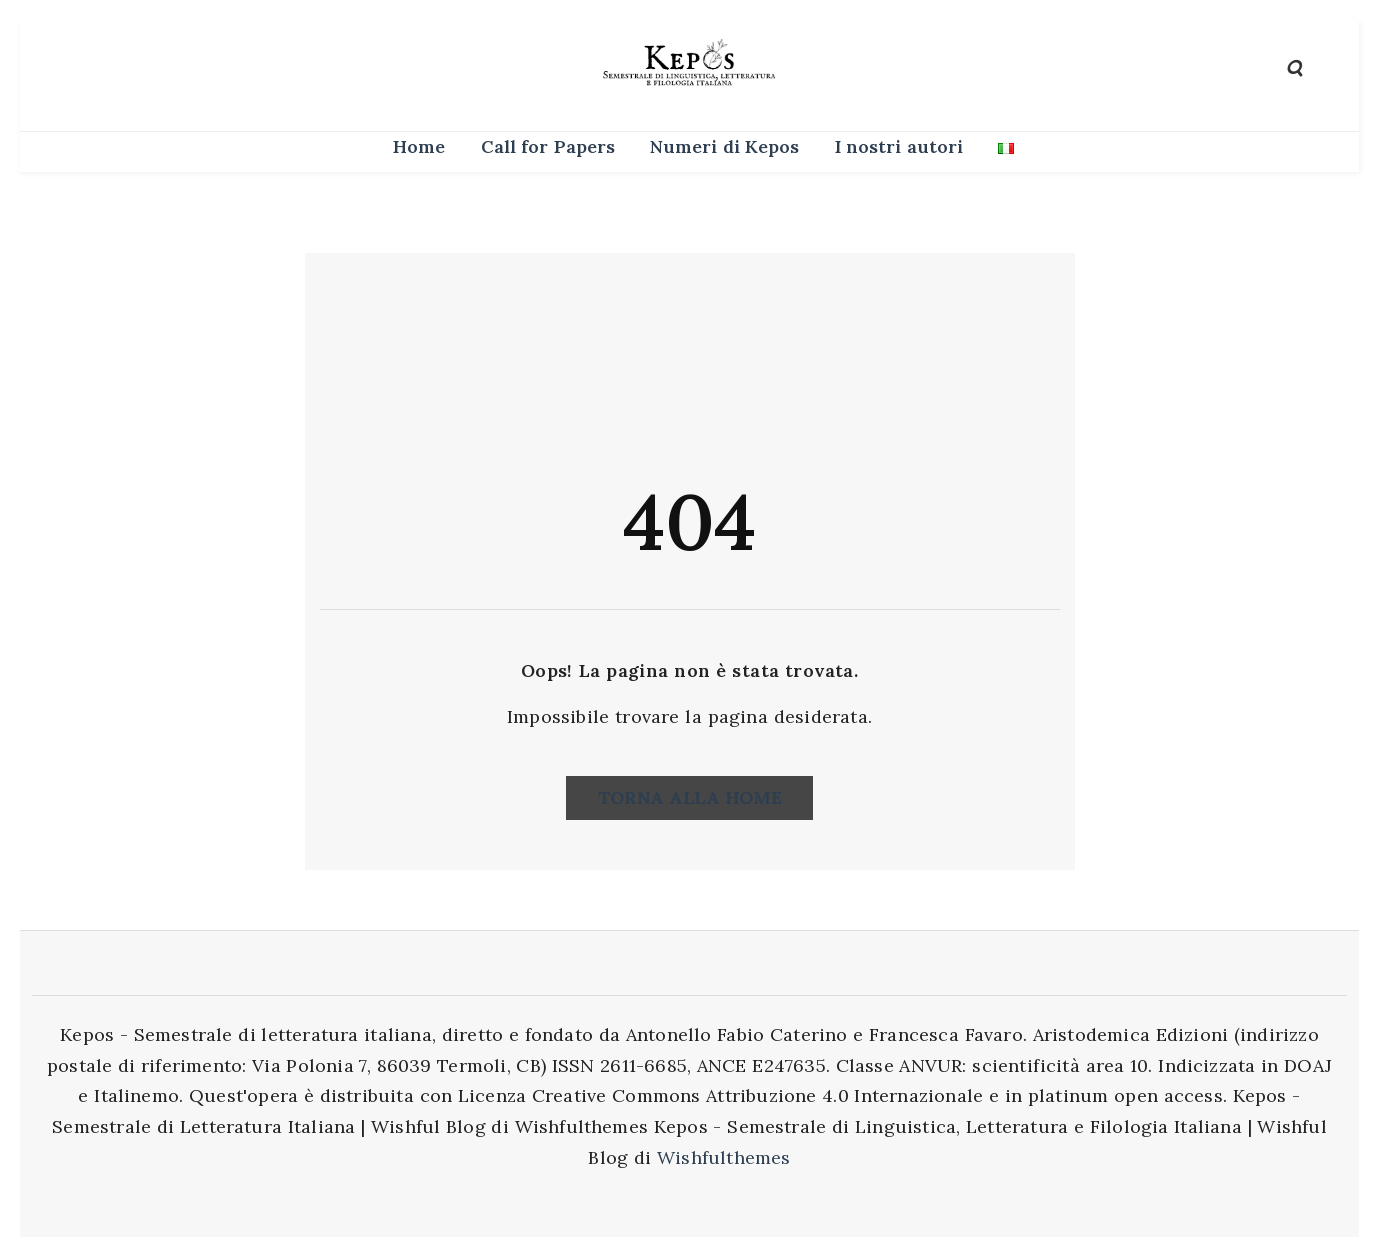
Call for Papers (548, 146)
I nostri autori (899, 146)
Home (419, 146)
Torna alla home (690, 797)
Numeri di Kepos (724, 146)
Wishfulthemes (724, 1157)
